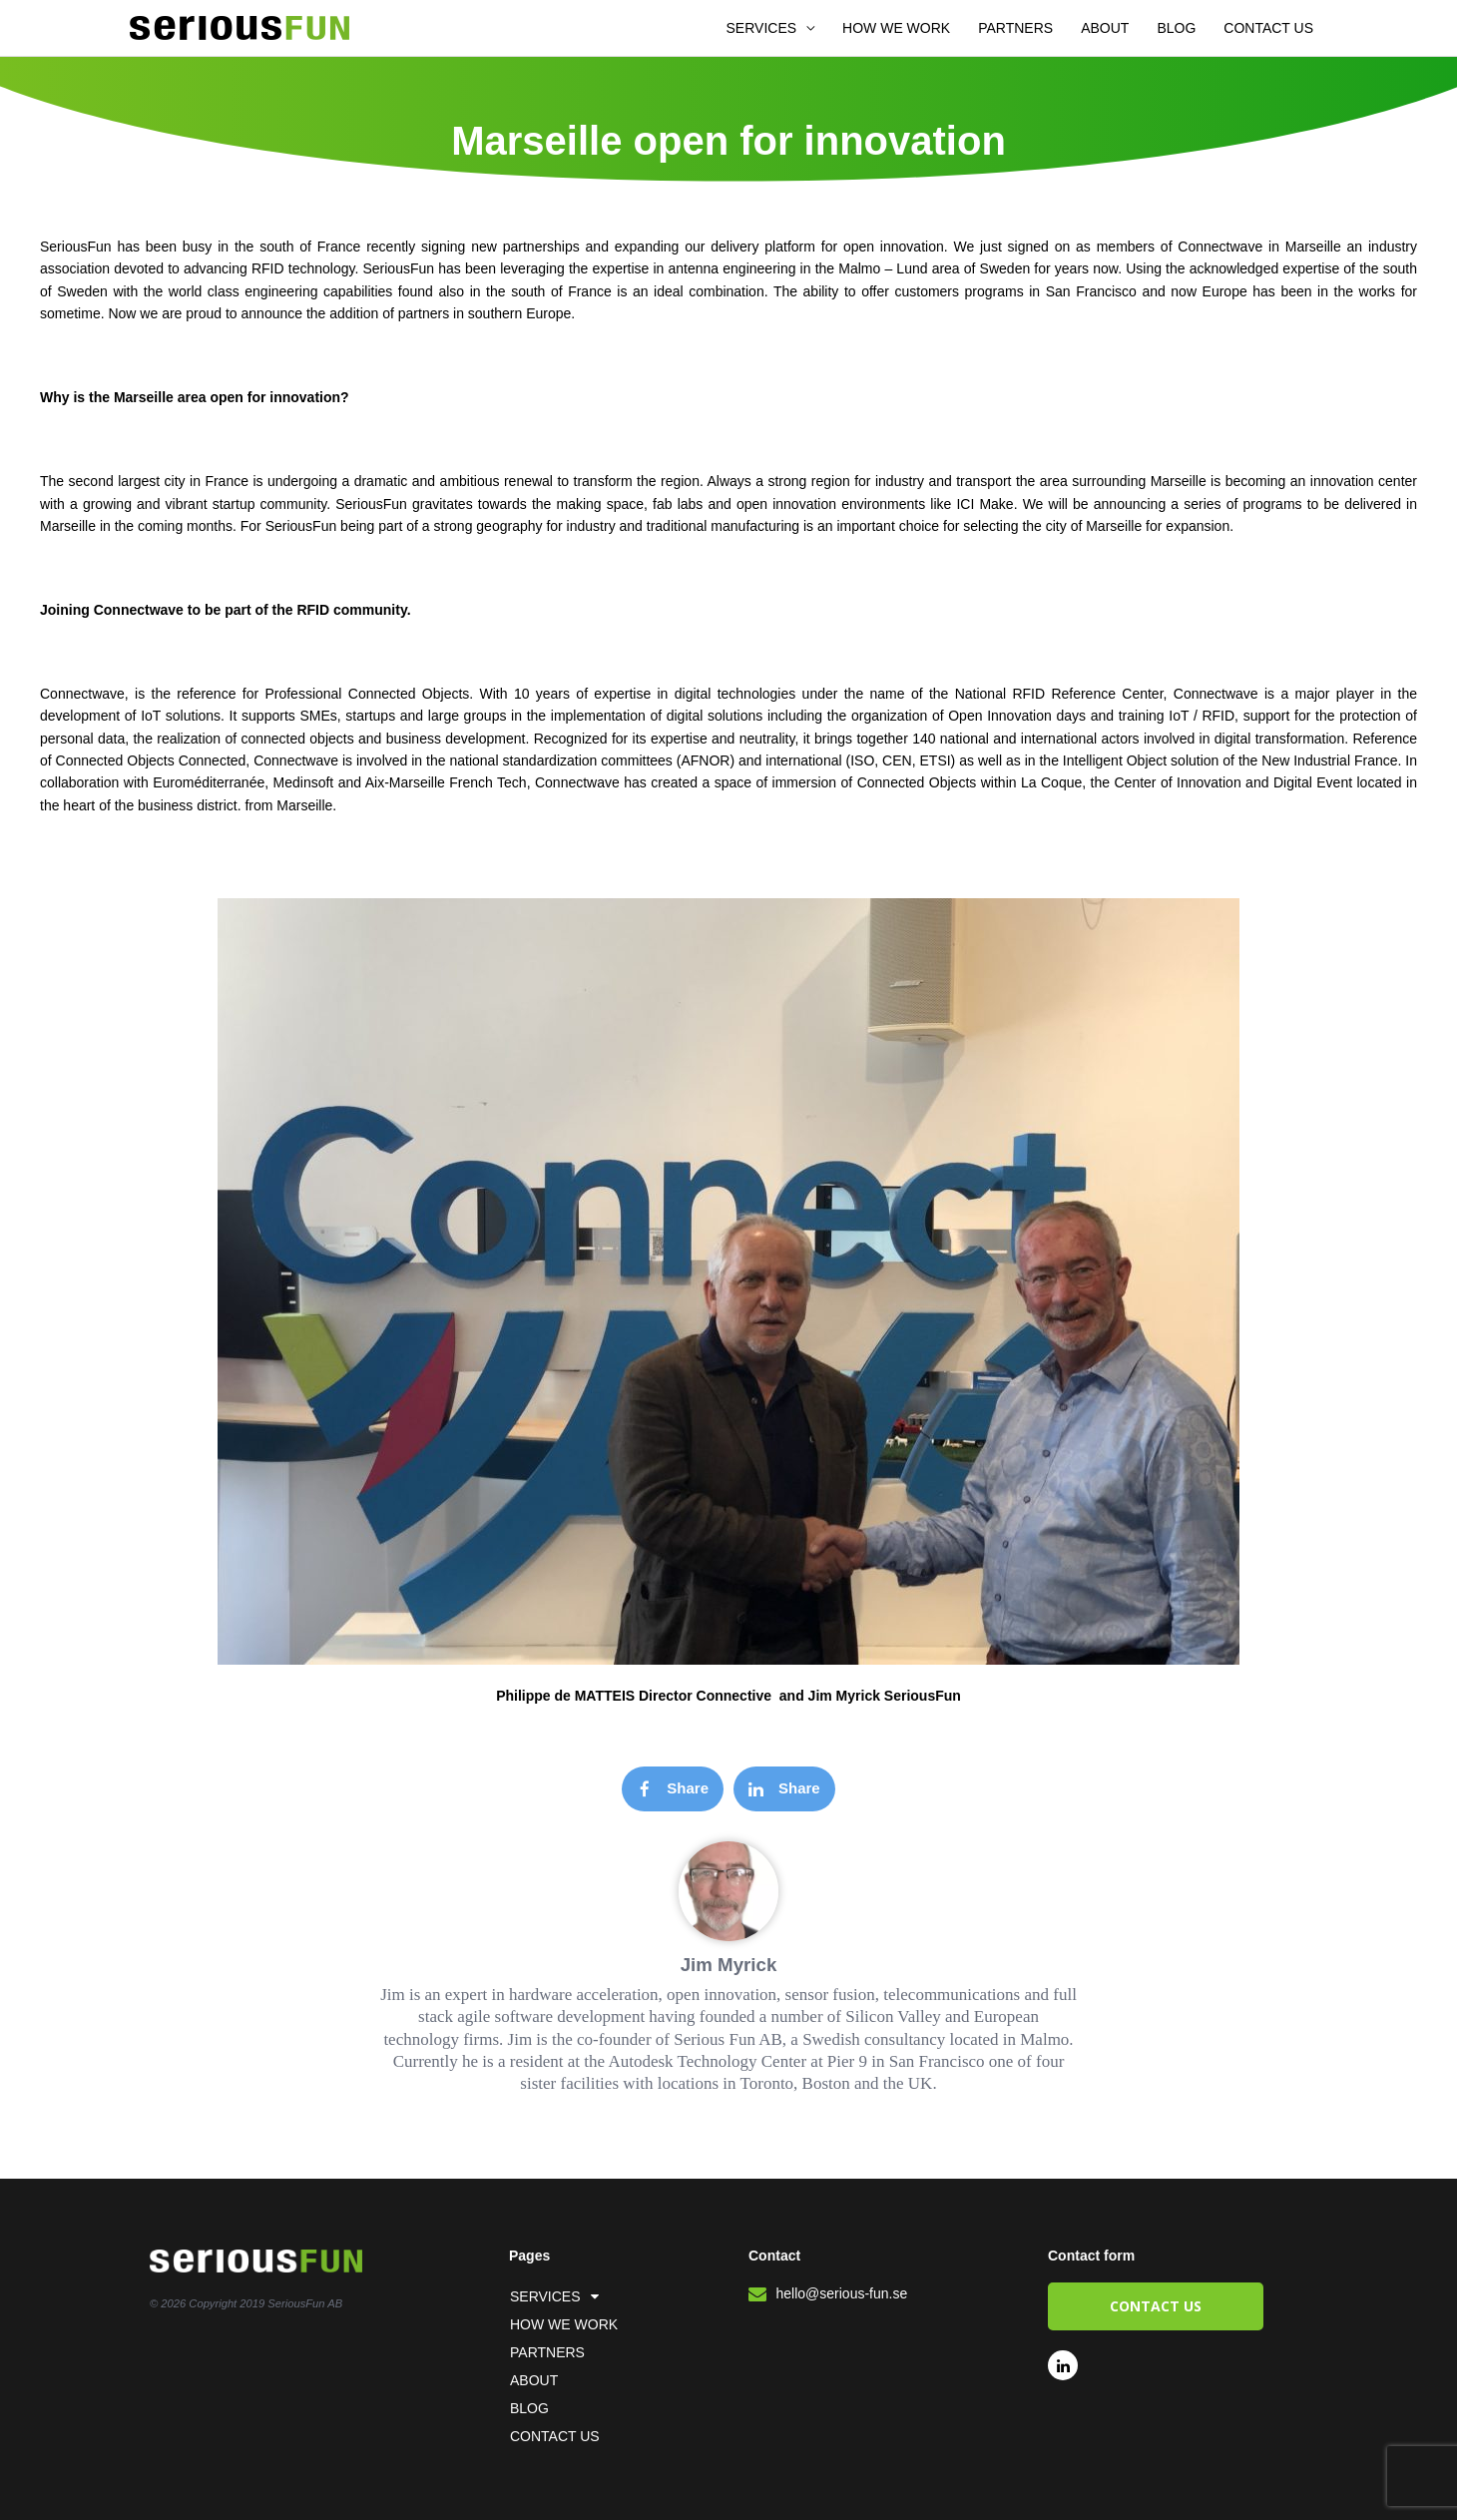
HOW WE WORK (896, 28)
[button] (673, 1788)
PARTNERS (1015, 28)
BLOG (1176, 28)
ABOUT (1105, 28)
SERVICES (762, 28)
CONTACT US (1268, 28)
